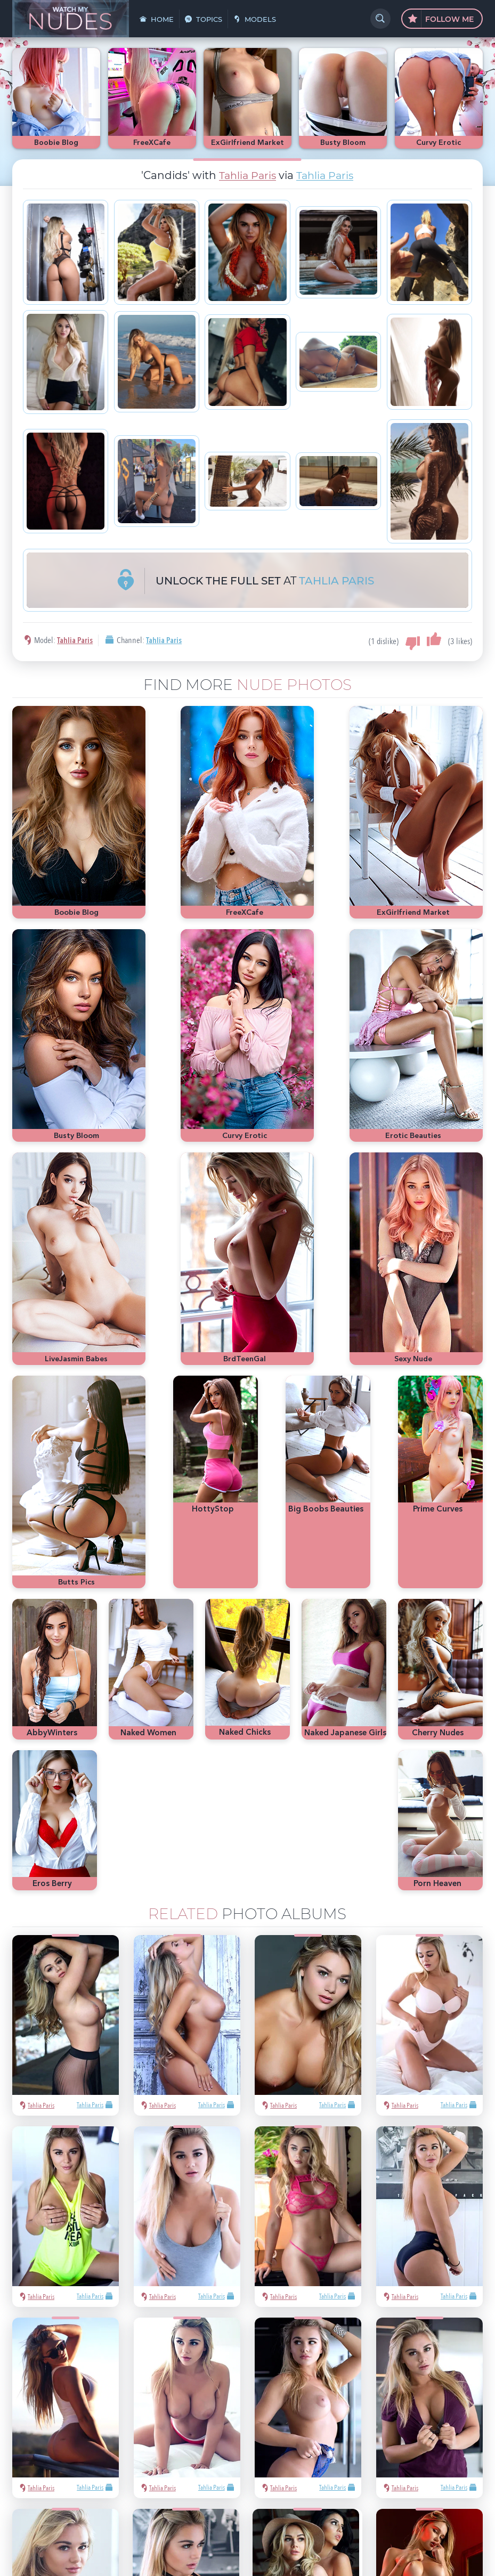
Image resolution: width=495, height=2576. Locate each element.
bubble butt (369, 2413)
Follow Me (441, 19)
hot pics (441, 2381)
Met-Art (458, 2397)
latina (435, 2413)
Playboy (400, 2397)
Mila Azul (409, 2381)
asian (360, 2381)
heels (459, 2413)
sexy (382, 2381)
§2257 (321, 2524)
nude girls (367, 2397)
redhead (406, 2413)
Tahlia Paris (246, 175)
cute (359, 2429)
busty (381, 2429)
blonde (429, 2397)
